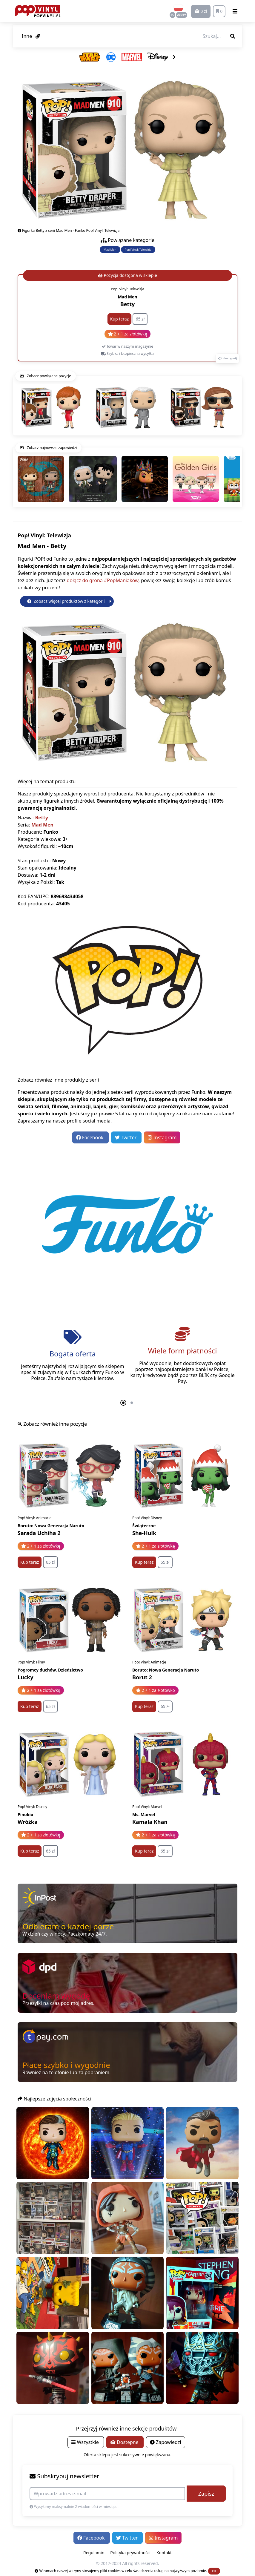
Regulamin (94, 2552)
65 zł (140, 319)
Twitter (126, 1137)
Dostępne (125, 2442)
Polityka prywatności (130, 2552)
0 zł (201, 11)
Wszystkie (85, 2442)
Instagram (162, 1137)
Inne (31, 36)
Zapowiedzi (165, 2442)
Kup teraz (119, 319)
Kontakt (164, 2552)
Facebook (90, 1137)
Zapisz (206, 2493)
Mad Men (110, 250)
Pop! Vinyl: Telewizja (138, 250)
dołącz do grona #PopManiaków (102, 580)
